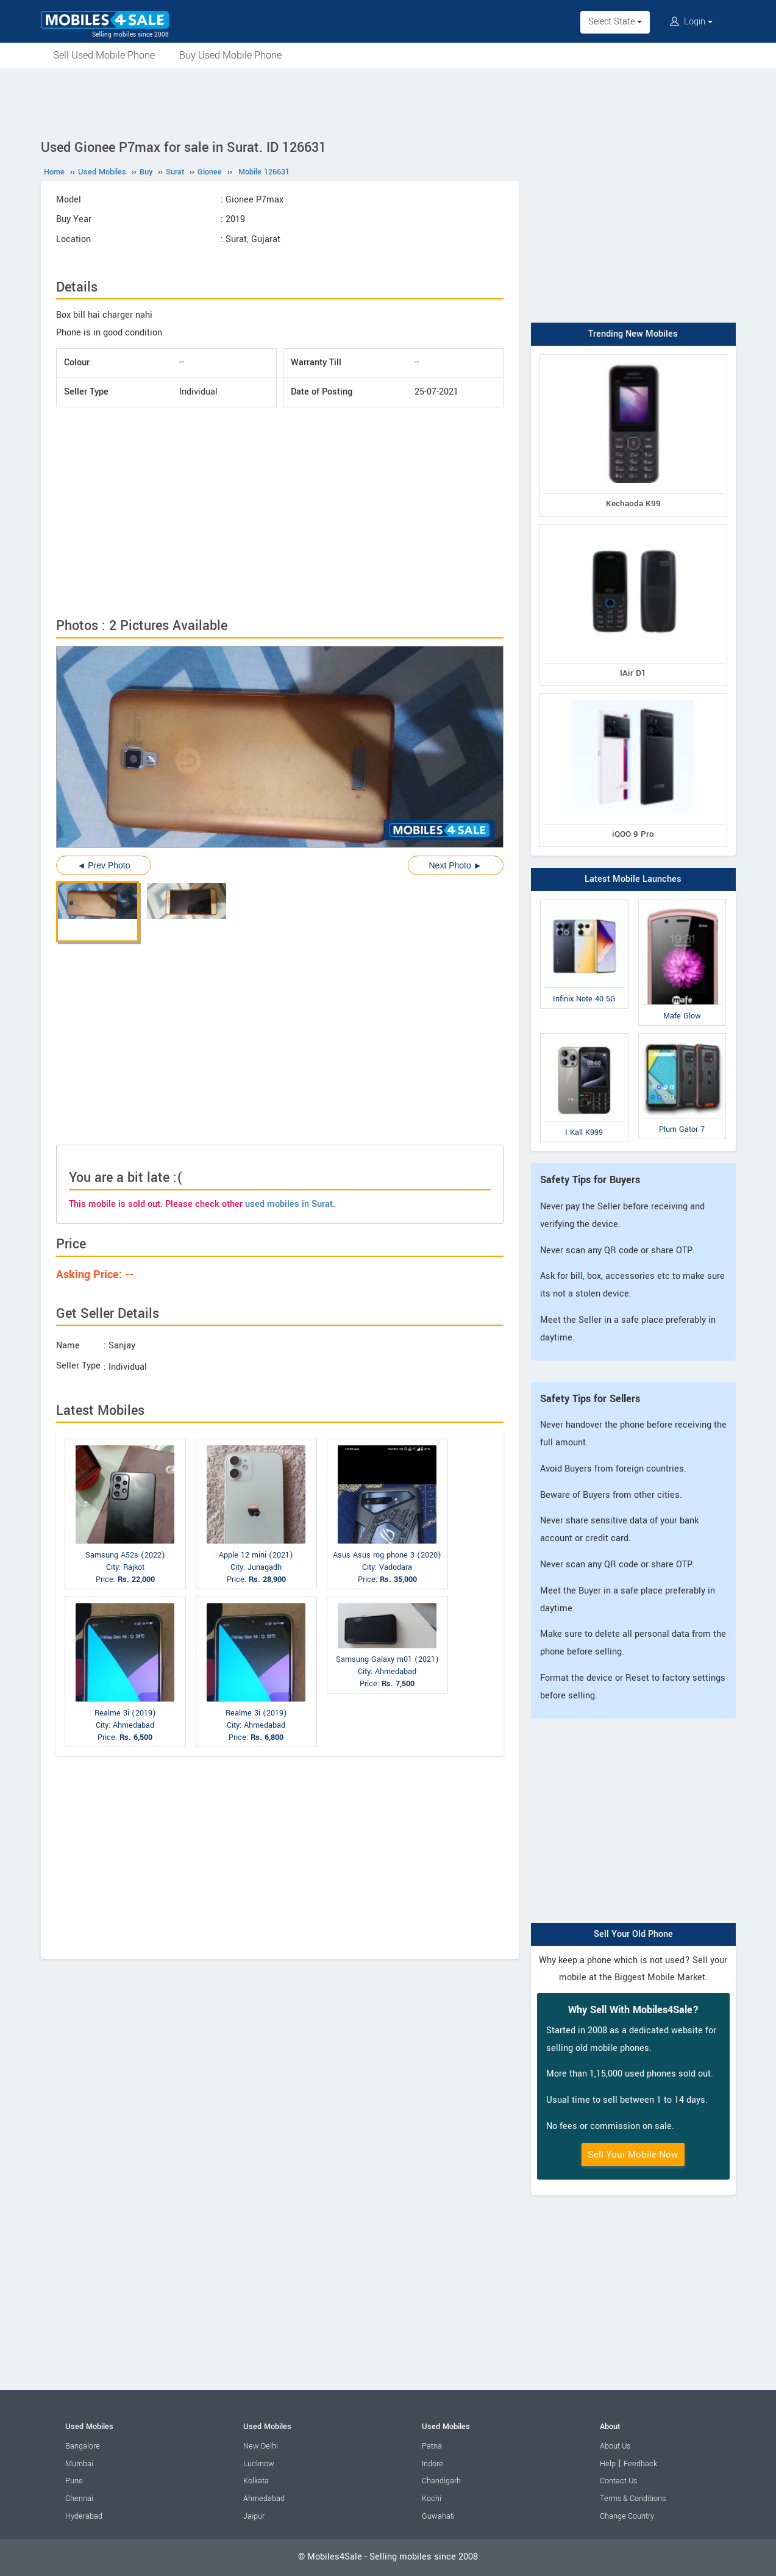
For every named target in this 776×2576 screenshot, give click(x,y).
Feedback (640, 2463)
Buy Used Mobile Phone (230, 55)
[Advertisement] (388, 101)
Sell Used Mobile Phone (104, 55)
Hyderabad (83, 2516)
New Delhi (260, 2446)
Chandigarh (441, 2480)
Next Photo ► (455, 865)
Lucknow (258, 2463)
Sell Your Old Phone (633, 1934)
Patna (432, 2446)
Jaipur (254, 2516)
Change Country (627, 2516)
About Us (615, 2446)
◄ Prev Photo (103, 865)
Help (608, 2463)
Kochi (431, 2498)
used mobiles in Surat (289, 1204)
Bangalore (82, 2446)
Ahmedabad (264, 2498)
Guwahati (438, 2516)
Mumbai (79, 2463)
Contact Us (618, 2480)
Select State (615, 21)
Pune (74, 2480)
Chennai (79, 2498)
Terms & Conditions (633, 2498)
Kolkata (256, 2480)
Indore (432, 2463)
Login (691, 21)
